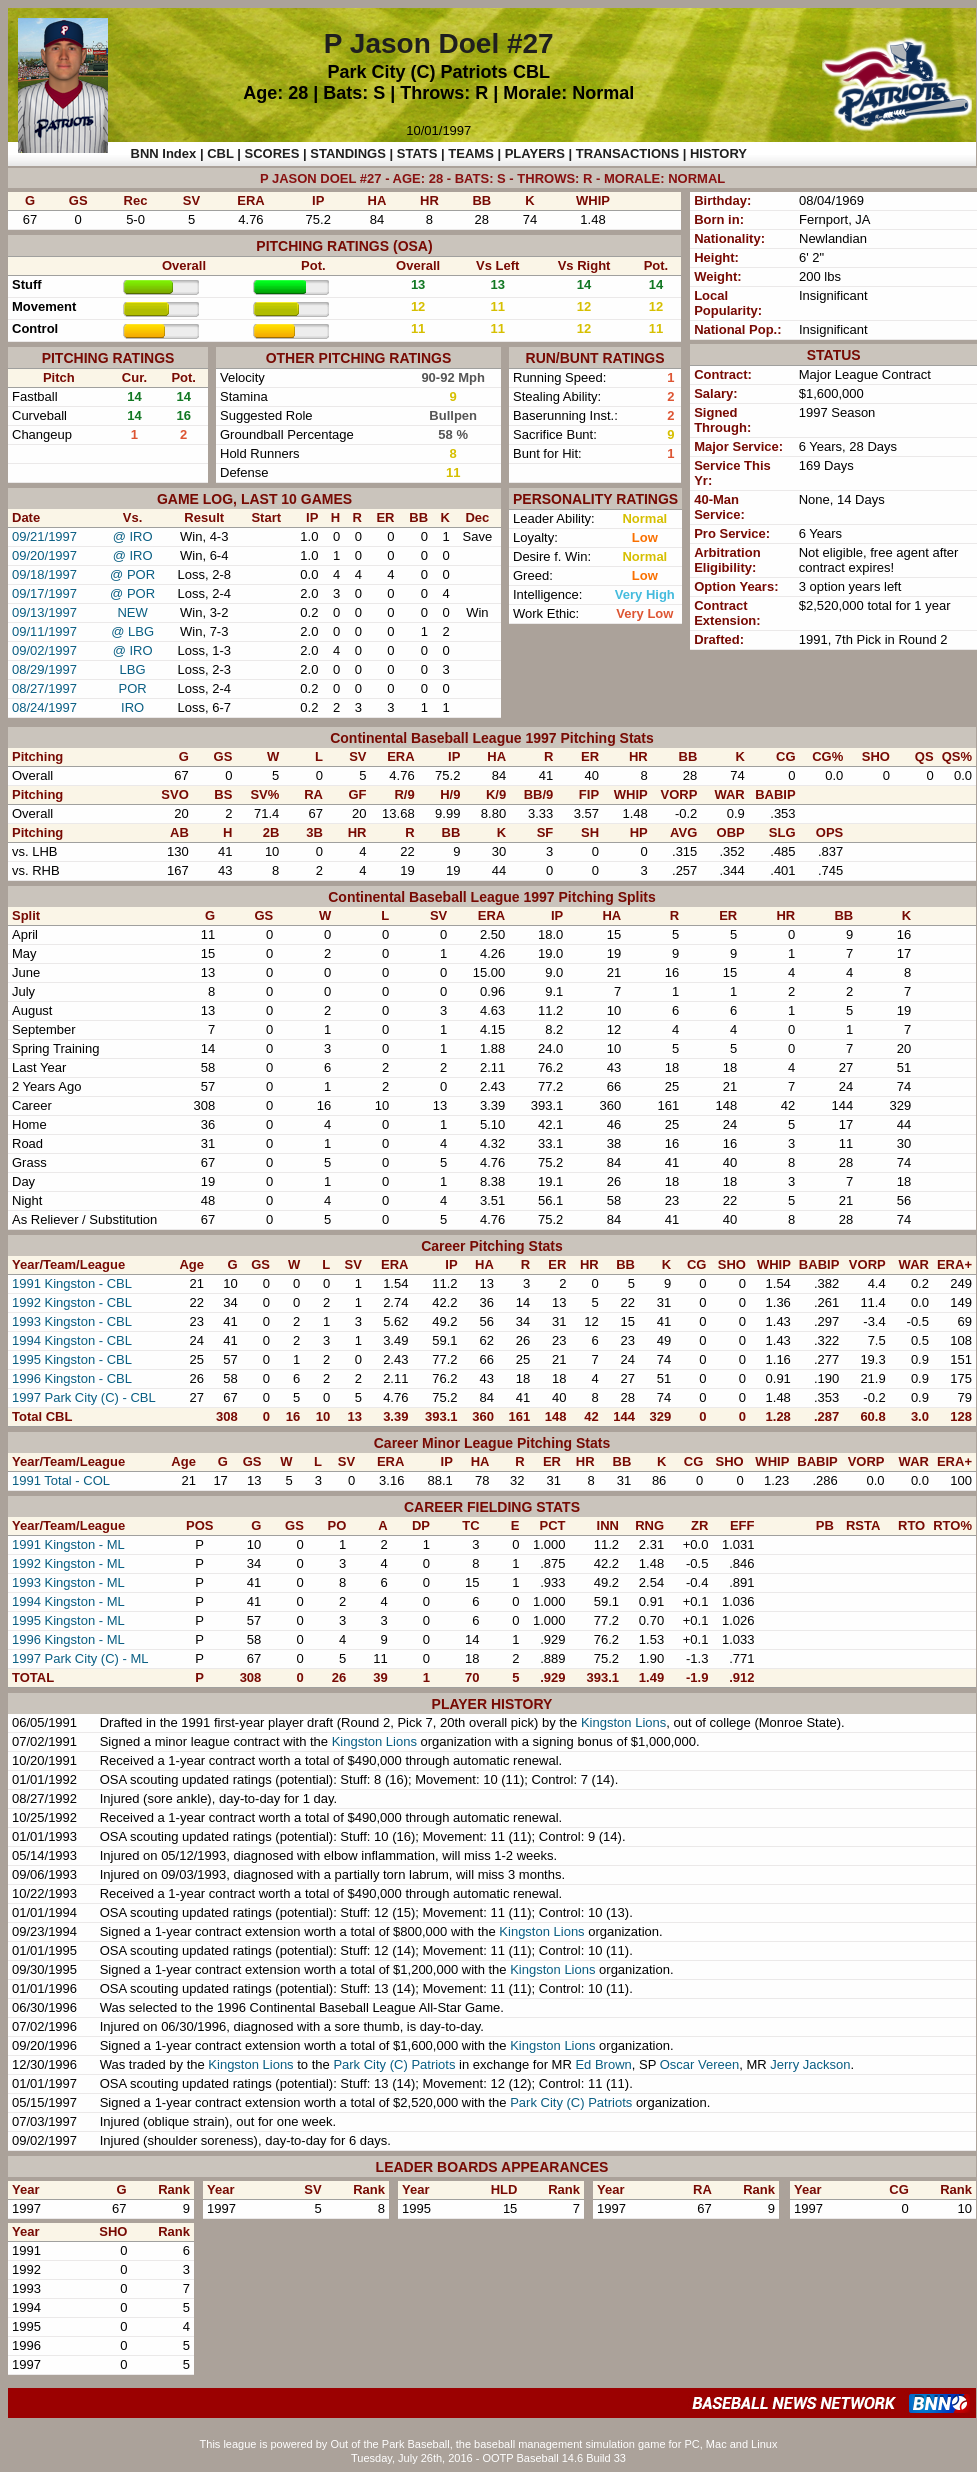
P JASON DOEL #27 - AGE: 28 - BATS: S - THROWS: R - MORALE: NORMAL (492, 178)
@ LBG (132, 631)
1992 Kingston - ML (68, 1563)
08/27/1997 (44, 688)
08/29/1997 (44, 669)
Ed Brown (603, 2064)
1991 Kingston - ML (68, 1544)
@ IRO (133, 536)
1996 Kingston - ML (68, 1639)
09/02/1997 (44, 650)
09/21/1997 (44, 536)
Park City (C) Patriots (417, 72)
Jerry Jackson (810, 2064)
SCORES (272, 153)
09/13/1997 (44, 612)
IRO (132, 707)
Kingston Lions (623, 1722)
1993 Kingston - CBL (72, 1321)
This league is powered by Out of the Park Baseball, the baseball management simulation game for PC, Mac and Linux (489, 2444)
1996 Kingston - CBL (72, 1378)
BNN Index (164, 153)
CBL (531, 72)
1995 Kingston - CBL (72, 1359)
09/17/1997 (44, 593)
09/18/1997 (44, 574)
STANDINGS (348, 153)
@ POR (132, 574)
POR (133, 688)
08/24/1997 (44, 707)
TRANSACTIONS (627, 153)
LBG (133, 669)
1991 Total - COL (61, 1480)
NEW (132, 612)
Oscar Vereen (700, 2064)
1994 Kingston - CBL (72, 1340)
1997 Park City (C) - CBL (84, 1397)
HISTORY (718, 153)
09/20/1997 (44, 555)
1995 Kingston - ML (68, 1620)
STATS (417, 153)
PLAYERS (535, 153)
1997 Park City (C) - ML (80, 1658)
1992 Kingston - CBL (72, 1302)
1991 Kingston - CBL (72, 1283)
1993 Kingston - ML (68, 1582)
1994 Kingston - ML (68, 1601)
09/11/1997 (44, 631)
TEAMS (471, 153)
